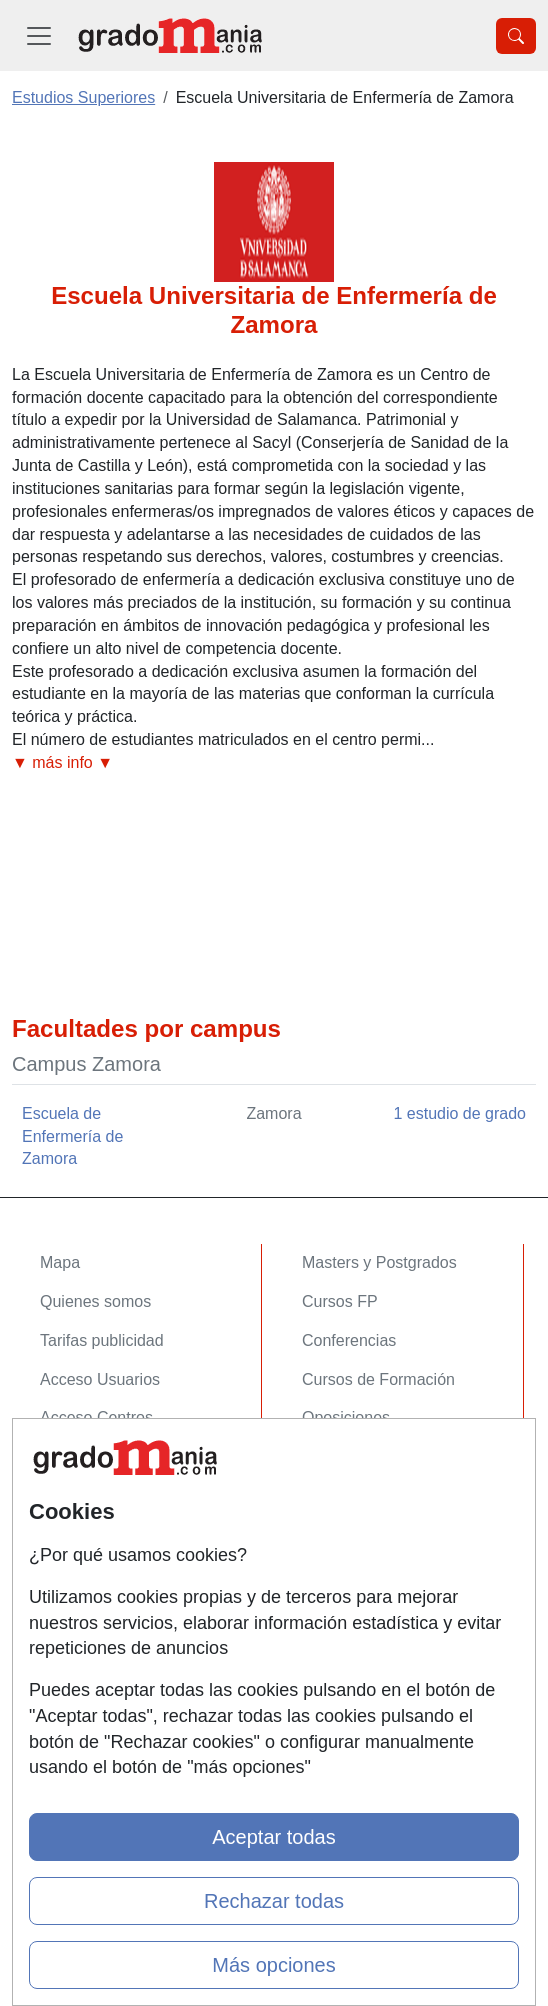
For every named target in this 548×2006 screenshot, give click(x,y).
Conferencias (349, 1340)
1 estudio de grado (459, 1113)
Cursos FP (340, 1301)
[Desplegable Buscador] (516, 36)
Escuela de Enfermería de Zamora (72, 1136)
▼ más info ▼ (62, 762)
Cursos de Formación (378, 1379)
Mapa (60, 1262)
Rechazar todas (274, 1901)
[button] (274, 763)
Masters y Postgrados (379, 1262)
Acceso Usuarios (100, 1379)
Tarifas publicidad (102, 1340)
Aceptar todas (273, 1837)
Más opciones (273, 1965)
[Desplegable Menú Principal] (39, 35)
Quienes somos (95, 1301)
